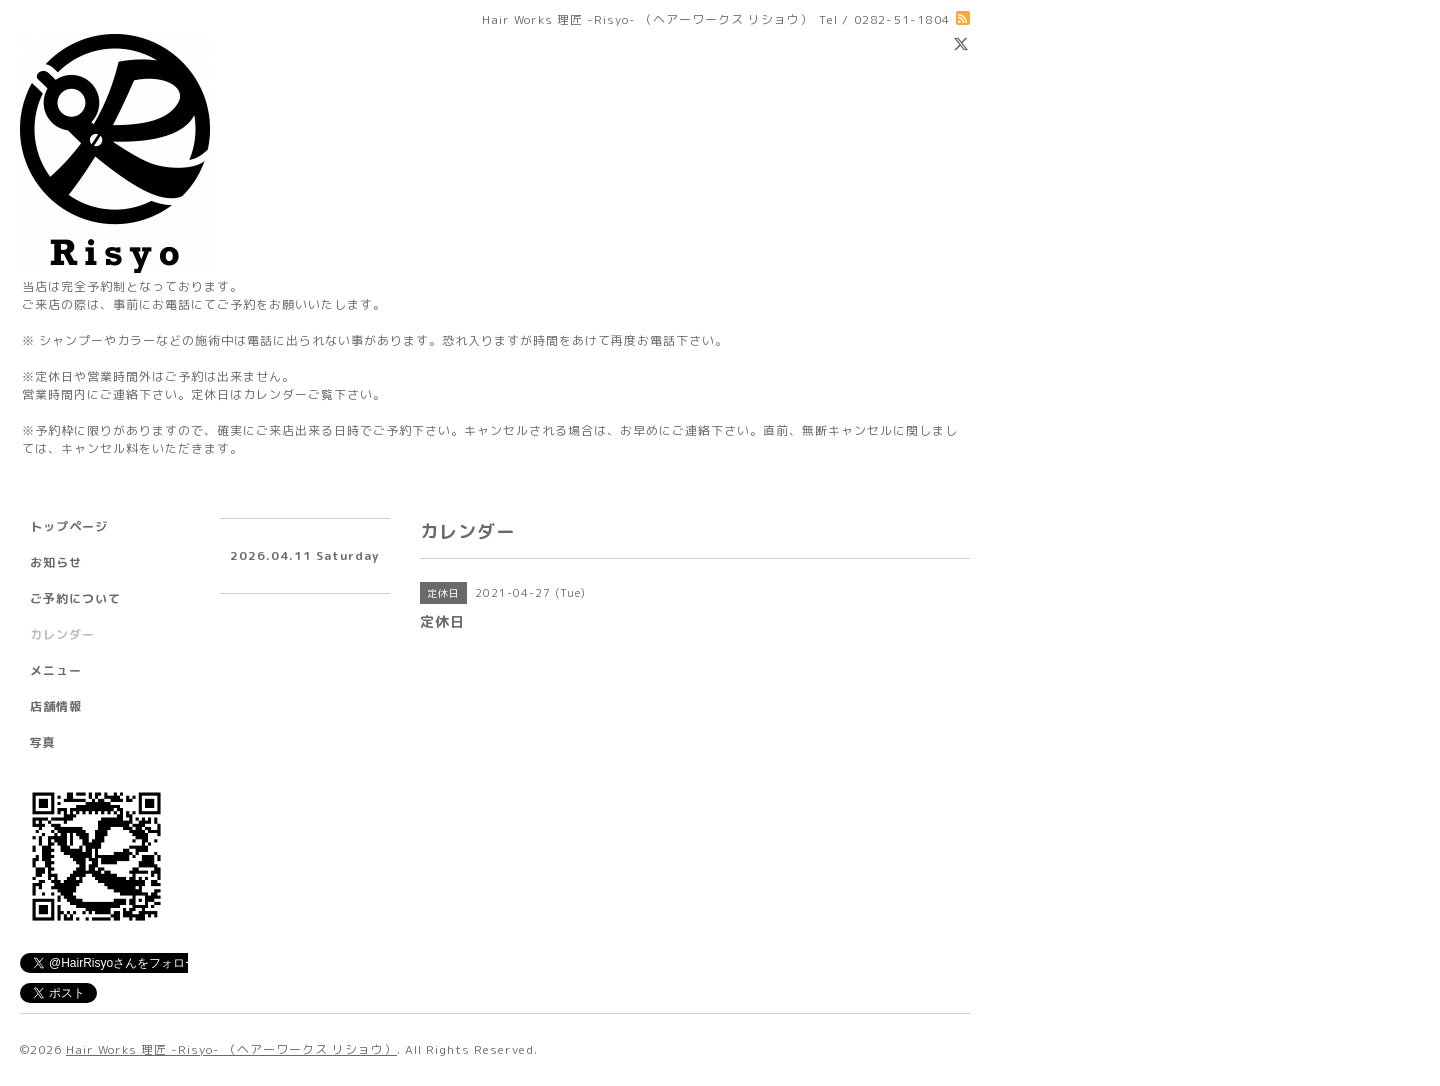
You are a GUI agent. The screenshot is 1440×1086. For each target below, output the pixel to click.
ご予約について (75, 598)
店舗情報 (56, 706)
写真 (43, 742)
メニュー (56, 670)
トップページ (69, 526)
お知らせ (56, 562)
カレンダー (62, 634)
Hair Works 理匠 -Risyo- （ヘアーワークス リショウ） (231, 1049)
